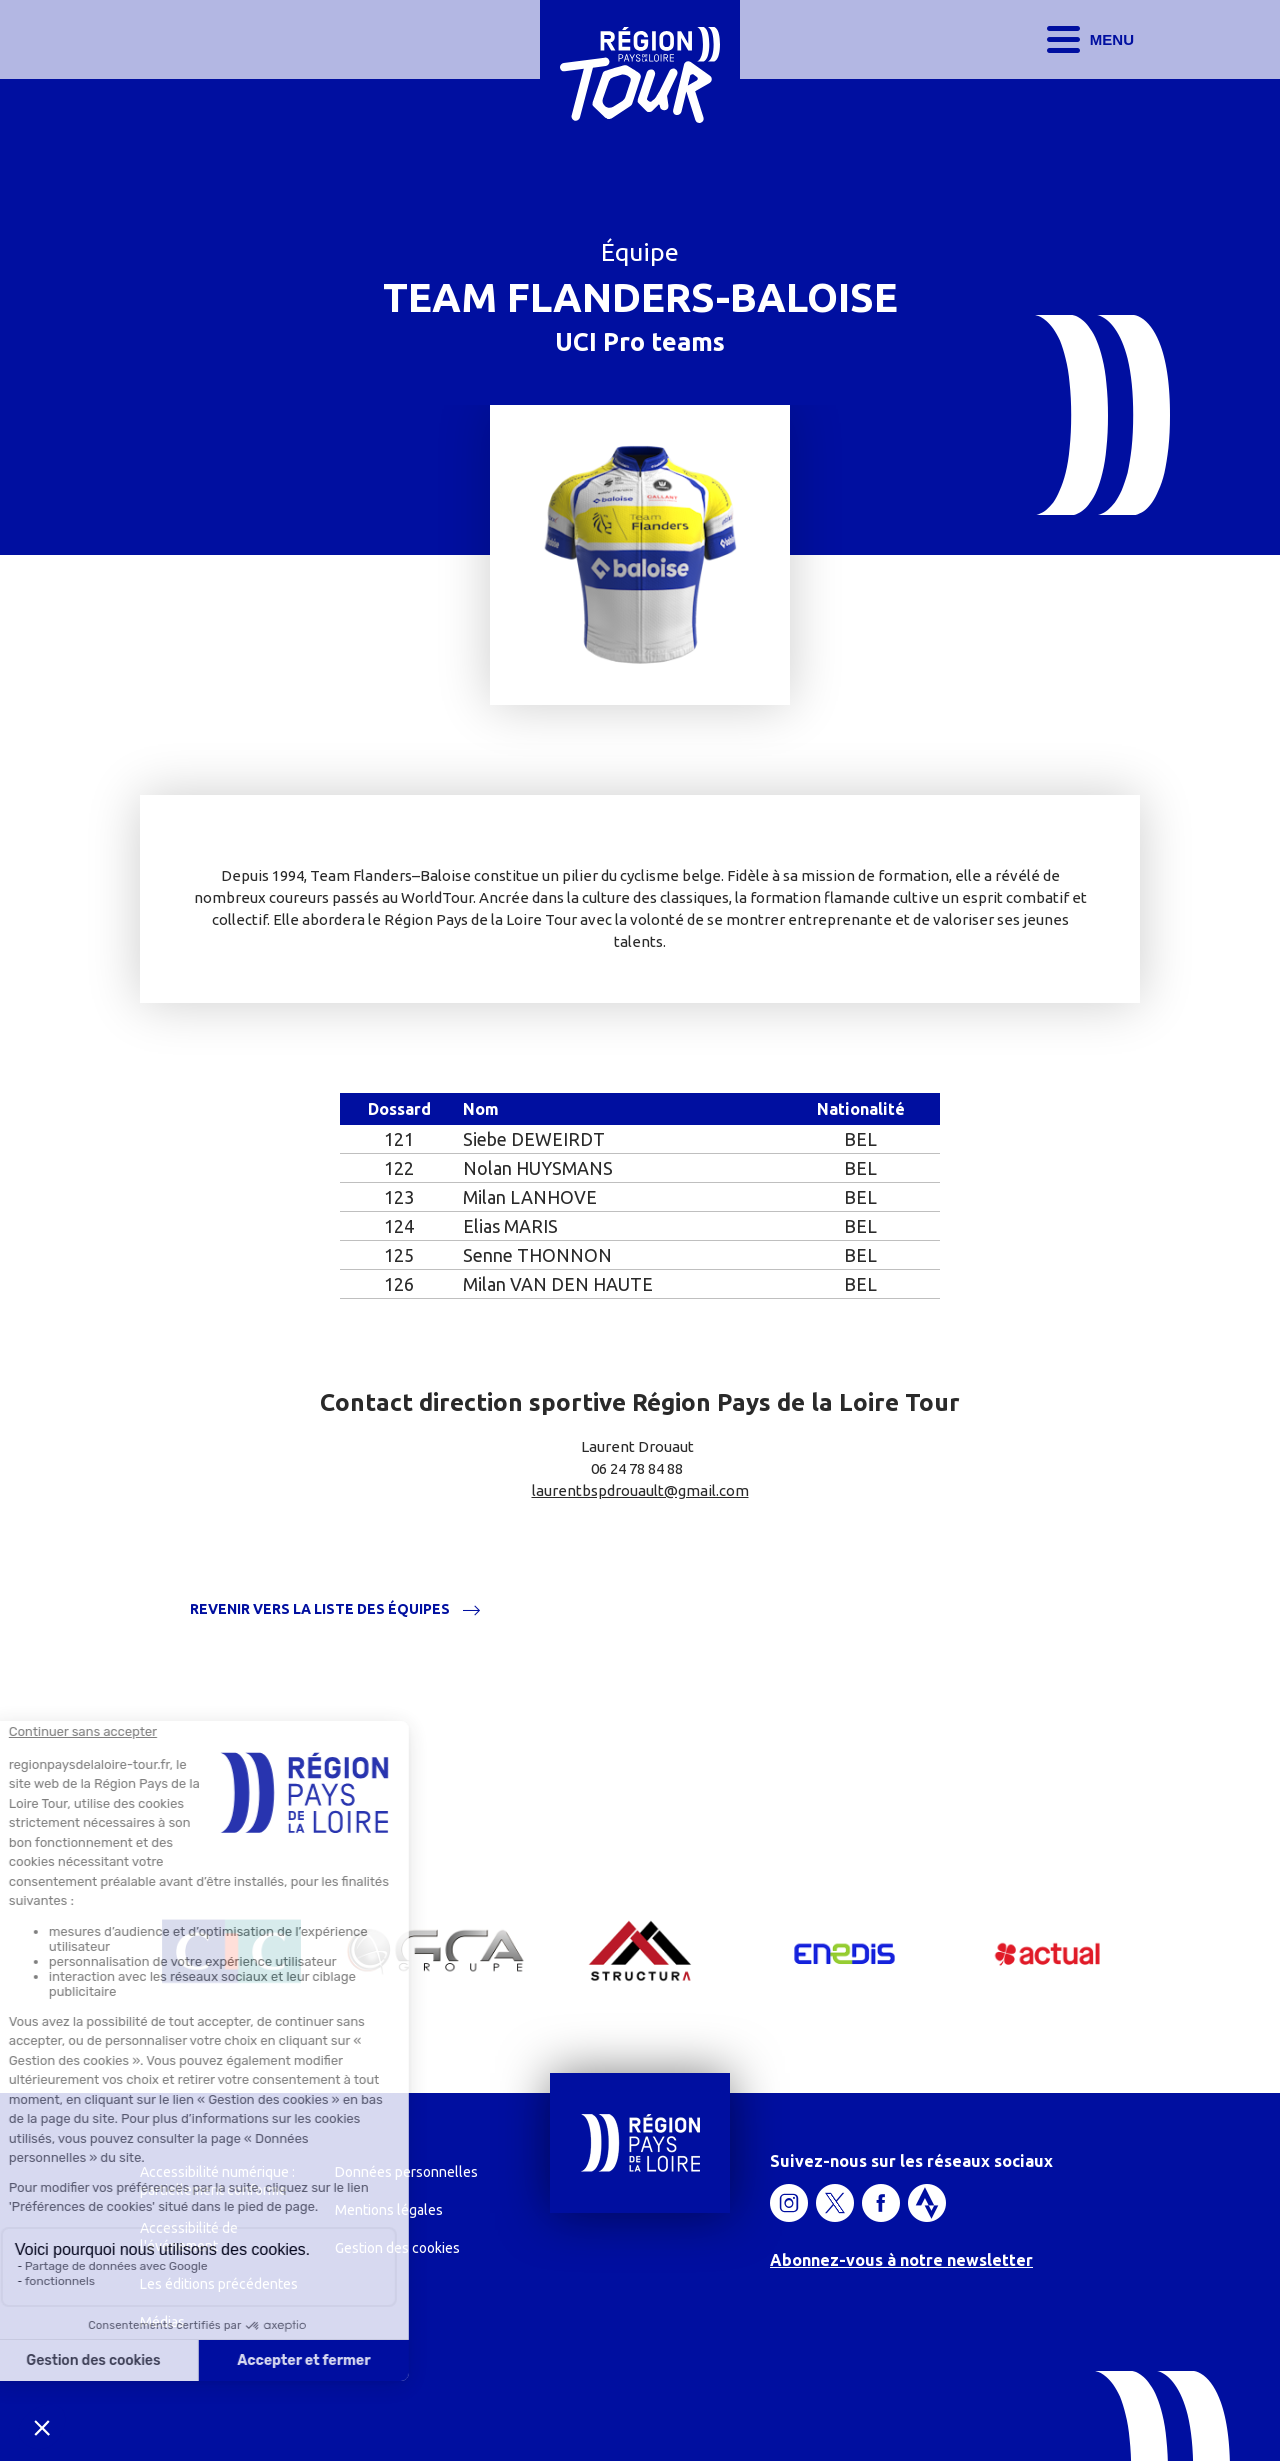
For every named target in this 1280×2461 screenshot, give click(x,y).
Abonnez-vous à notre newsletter (901, 2260)
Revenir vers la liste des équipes (320, 1609)
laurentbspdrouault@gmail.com (640, 1490)
